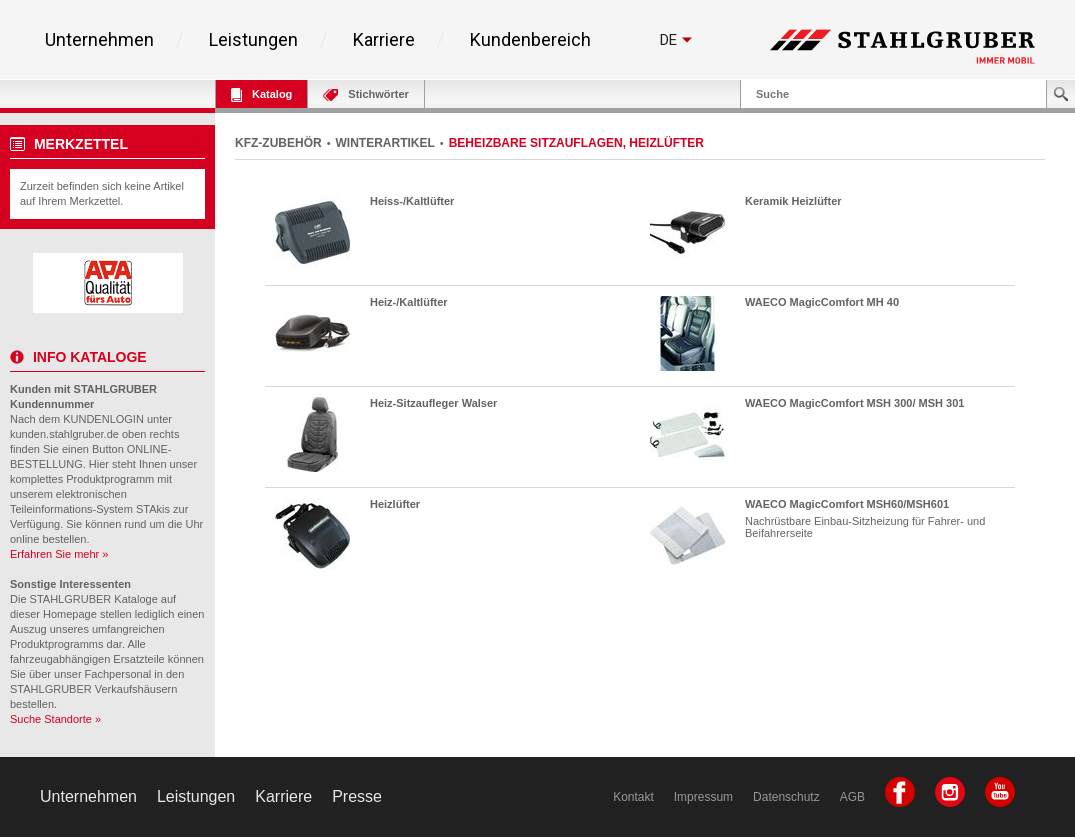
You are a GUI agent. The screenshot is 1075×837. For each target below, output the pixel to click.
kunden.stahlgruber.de (64, 434)
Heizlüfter (395, 504)
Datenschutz (786, 797)
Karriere (384, 40)
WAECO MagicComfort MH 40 (822, 302)
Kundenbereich (530, 40)
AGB (852, 797)
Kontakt (633, 797)
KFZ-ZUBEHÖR (278, 143)
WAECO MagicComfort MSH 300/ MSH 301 (854, 403)
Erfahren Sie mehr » (59, 554)
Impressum (703, 797)
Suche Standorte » (55, 719)
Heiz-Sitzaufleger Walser (433, 403)
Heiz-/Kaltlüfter (409, 302)
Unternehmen (99, 40)
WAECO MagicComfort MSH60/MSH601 (847, 504)
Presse (357, 796)
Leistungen (253, 40)
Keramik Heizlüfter (793, 201)
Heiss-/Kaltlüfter (412, 201)
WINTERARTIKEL (385, 143)
